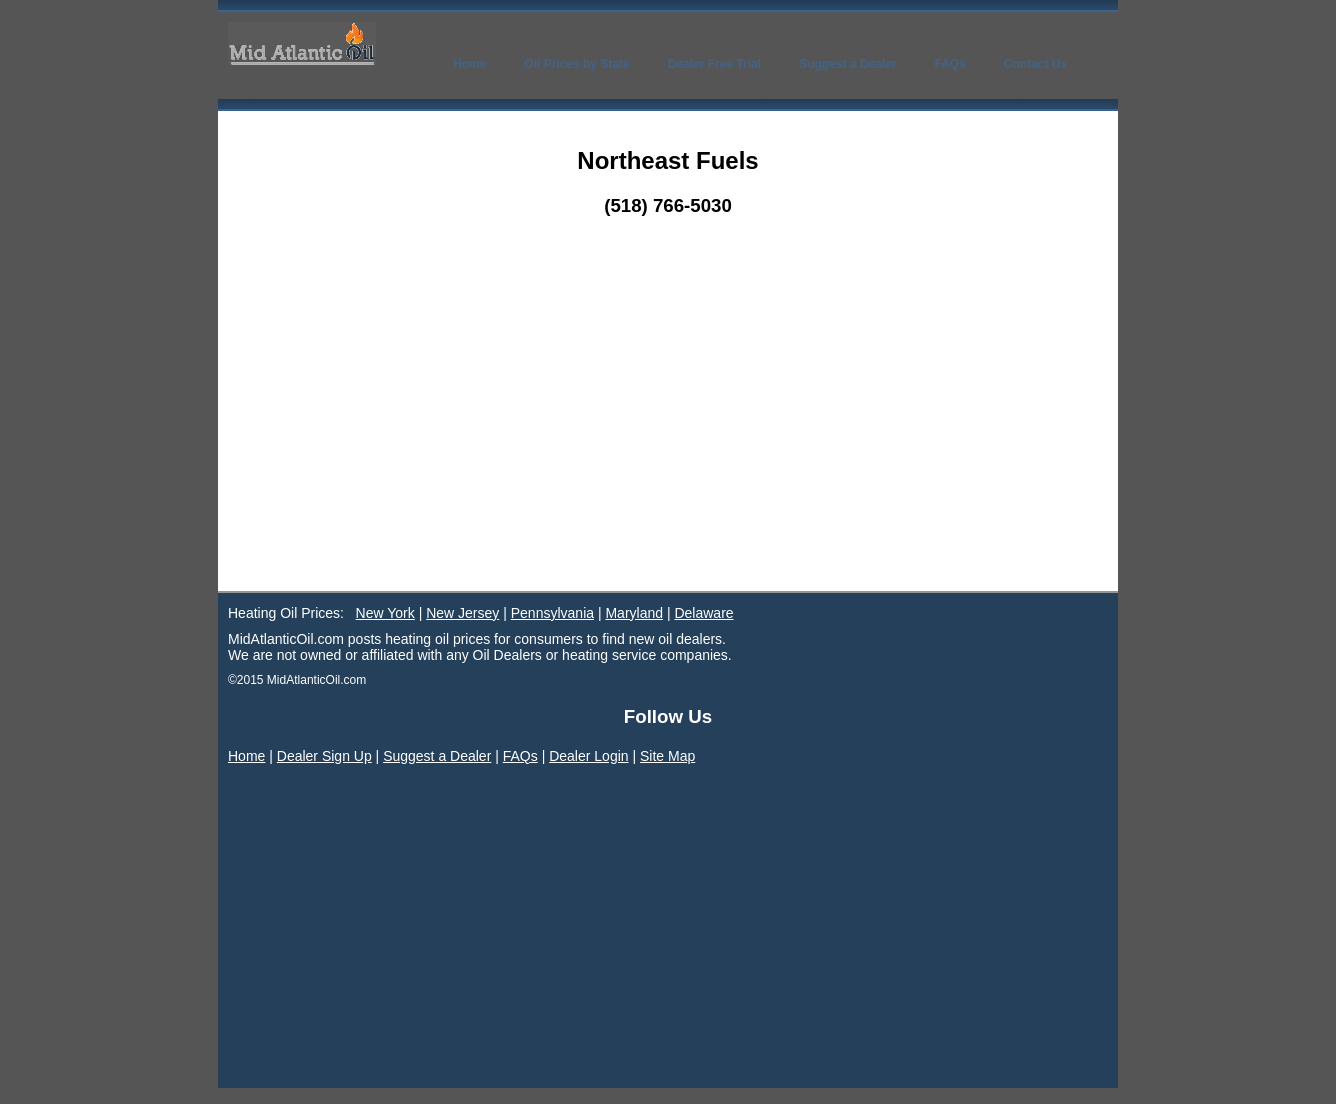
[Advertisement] (668, 441)
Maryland (634, 613)
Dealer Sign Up (324, 756)
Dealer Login (588, 756)
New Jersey (462, 613)
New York (385, 613)
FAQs (520, 756)
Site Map (667, 756)
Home (246, 756)
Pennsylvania (552, 613)
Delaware (703, 613)
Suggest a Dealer (437, 756)
